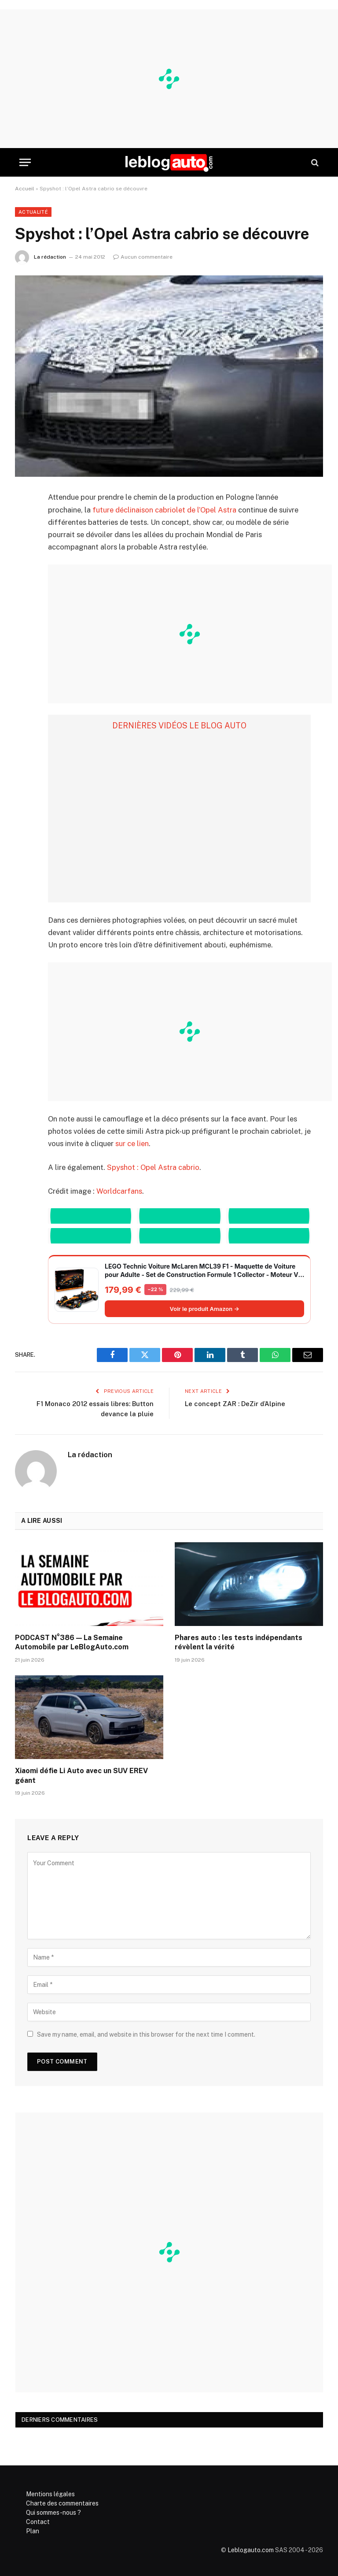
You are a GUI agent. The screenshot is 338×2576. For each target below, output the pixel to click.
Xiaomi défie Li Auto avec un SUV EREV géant (81, 1776)
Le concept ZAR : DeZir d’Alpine (235, 1403)
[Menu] (25, 162)
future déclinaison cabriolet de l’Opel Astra (164, 509)
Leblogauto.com (251, 2550)
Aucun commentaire (143, 257)
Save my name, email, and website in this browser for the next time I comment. (146, 2034)
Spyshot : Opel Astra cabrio (153, 1167)
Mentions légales (50, 2494)
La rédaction (50, 257)
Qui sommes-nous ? (53, 2512)
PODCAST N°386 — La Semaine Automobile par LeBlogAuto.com (72, 1642)
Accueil (24, 189)
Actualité (33, 212)
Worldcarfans (119, 1191)
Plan (32, 2531)
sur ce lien (132, 1143)
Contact (38, 2521)
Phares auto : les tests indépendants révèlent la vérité (238, 1642)
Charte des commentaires (62, 2503)
